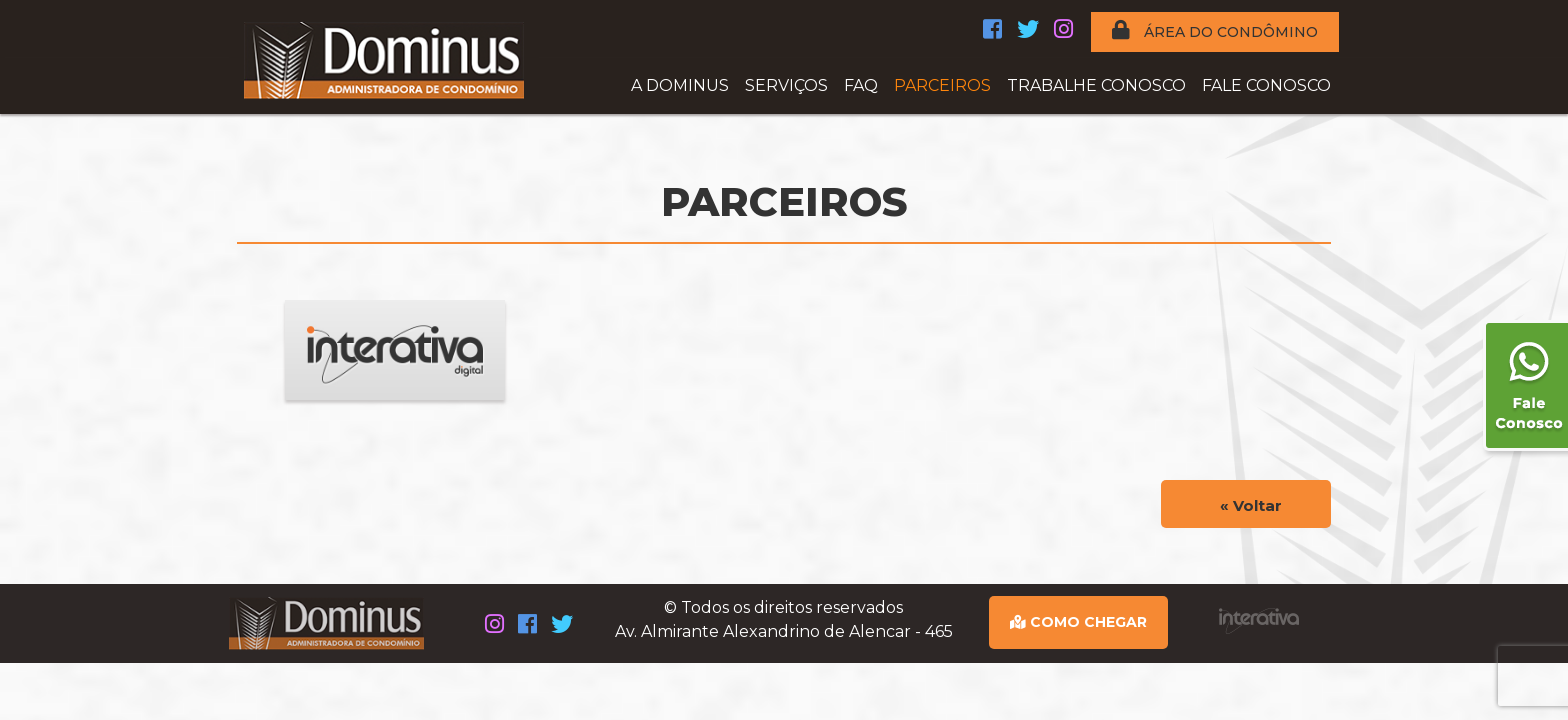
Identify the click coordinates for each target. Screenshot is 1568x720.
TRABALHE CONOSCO (1096, 85)
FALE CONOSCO (1266, 85)
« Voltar (1251, 505)
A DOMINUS (680, 85)
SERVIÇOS (786, 85)
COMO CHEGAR (1078, 622)
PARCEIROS (942, 85)
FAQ (861, 85)
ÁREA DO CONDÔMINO (1215, 30)
